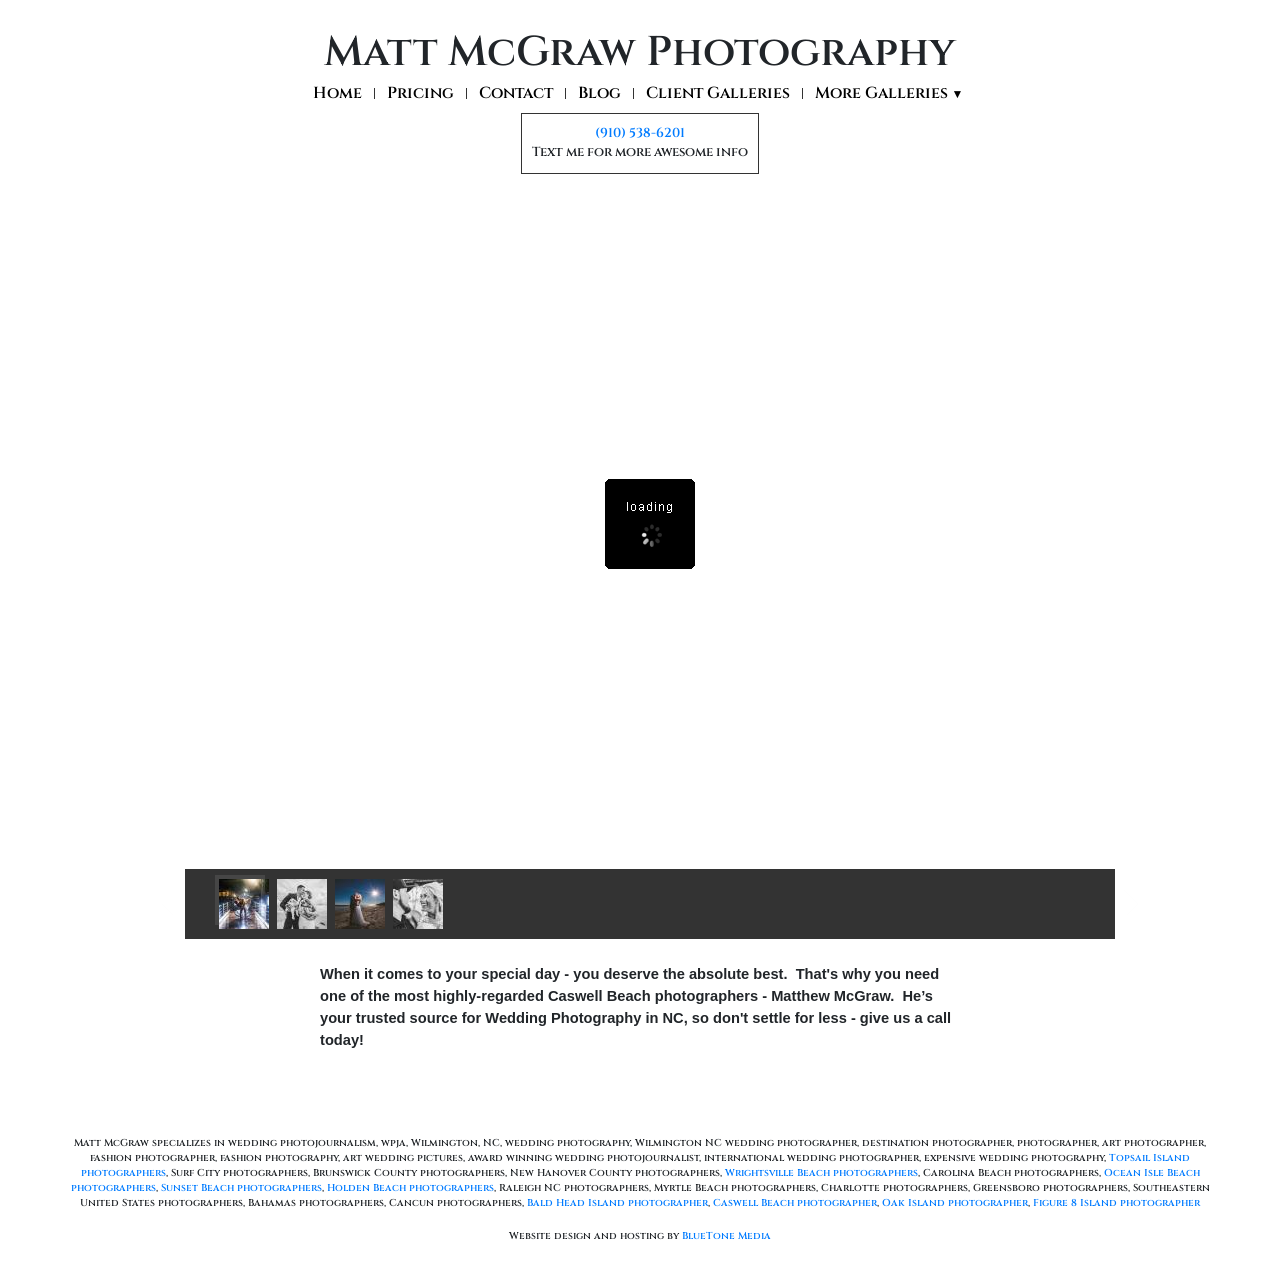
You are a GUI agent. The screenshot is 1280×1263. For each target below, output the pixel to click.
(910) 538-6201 (640, 133)
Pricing (420, 93)
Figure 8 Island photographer (1116, 1203)
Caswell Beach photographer (795, 1203)
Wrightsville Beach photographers (821, 1173)
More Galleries (889, 94)
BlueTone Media (726, 1236)
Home (337, 93)
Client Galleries (718, 93)
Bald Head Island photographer (617, 1203)
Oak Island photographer (955, 1203)
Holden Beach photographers (410, 1188)
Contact (516, 93)
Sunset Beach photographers (241, 1188)
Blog (599, 93)
